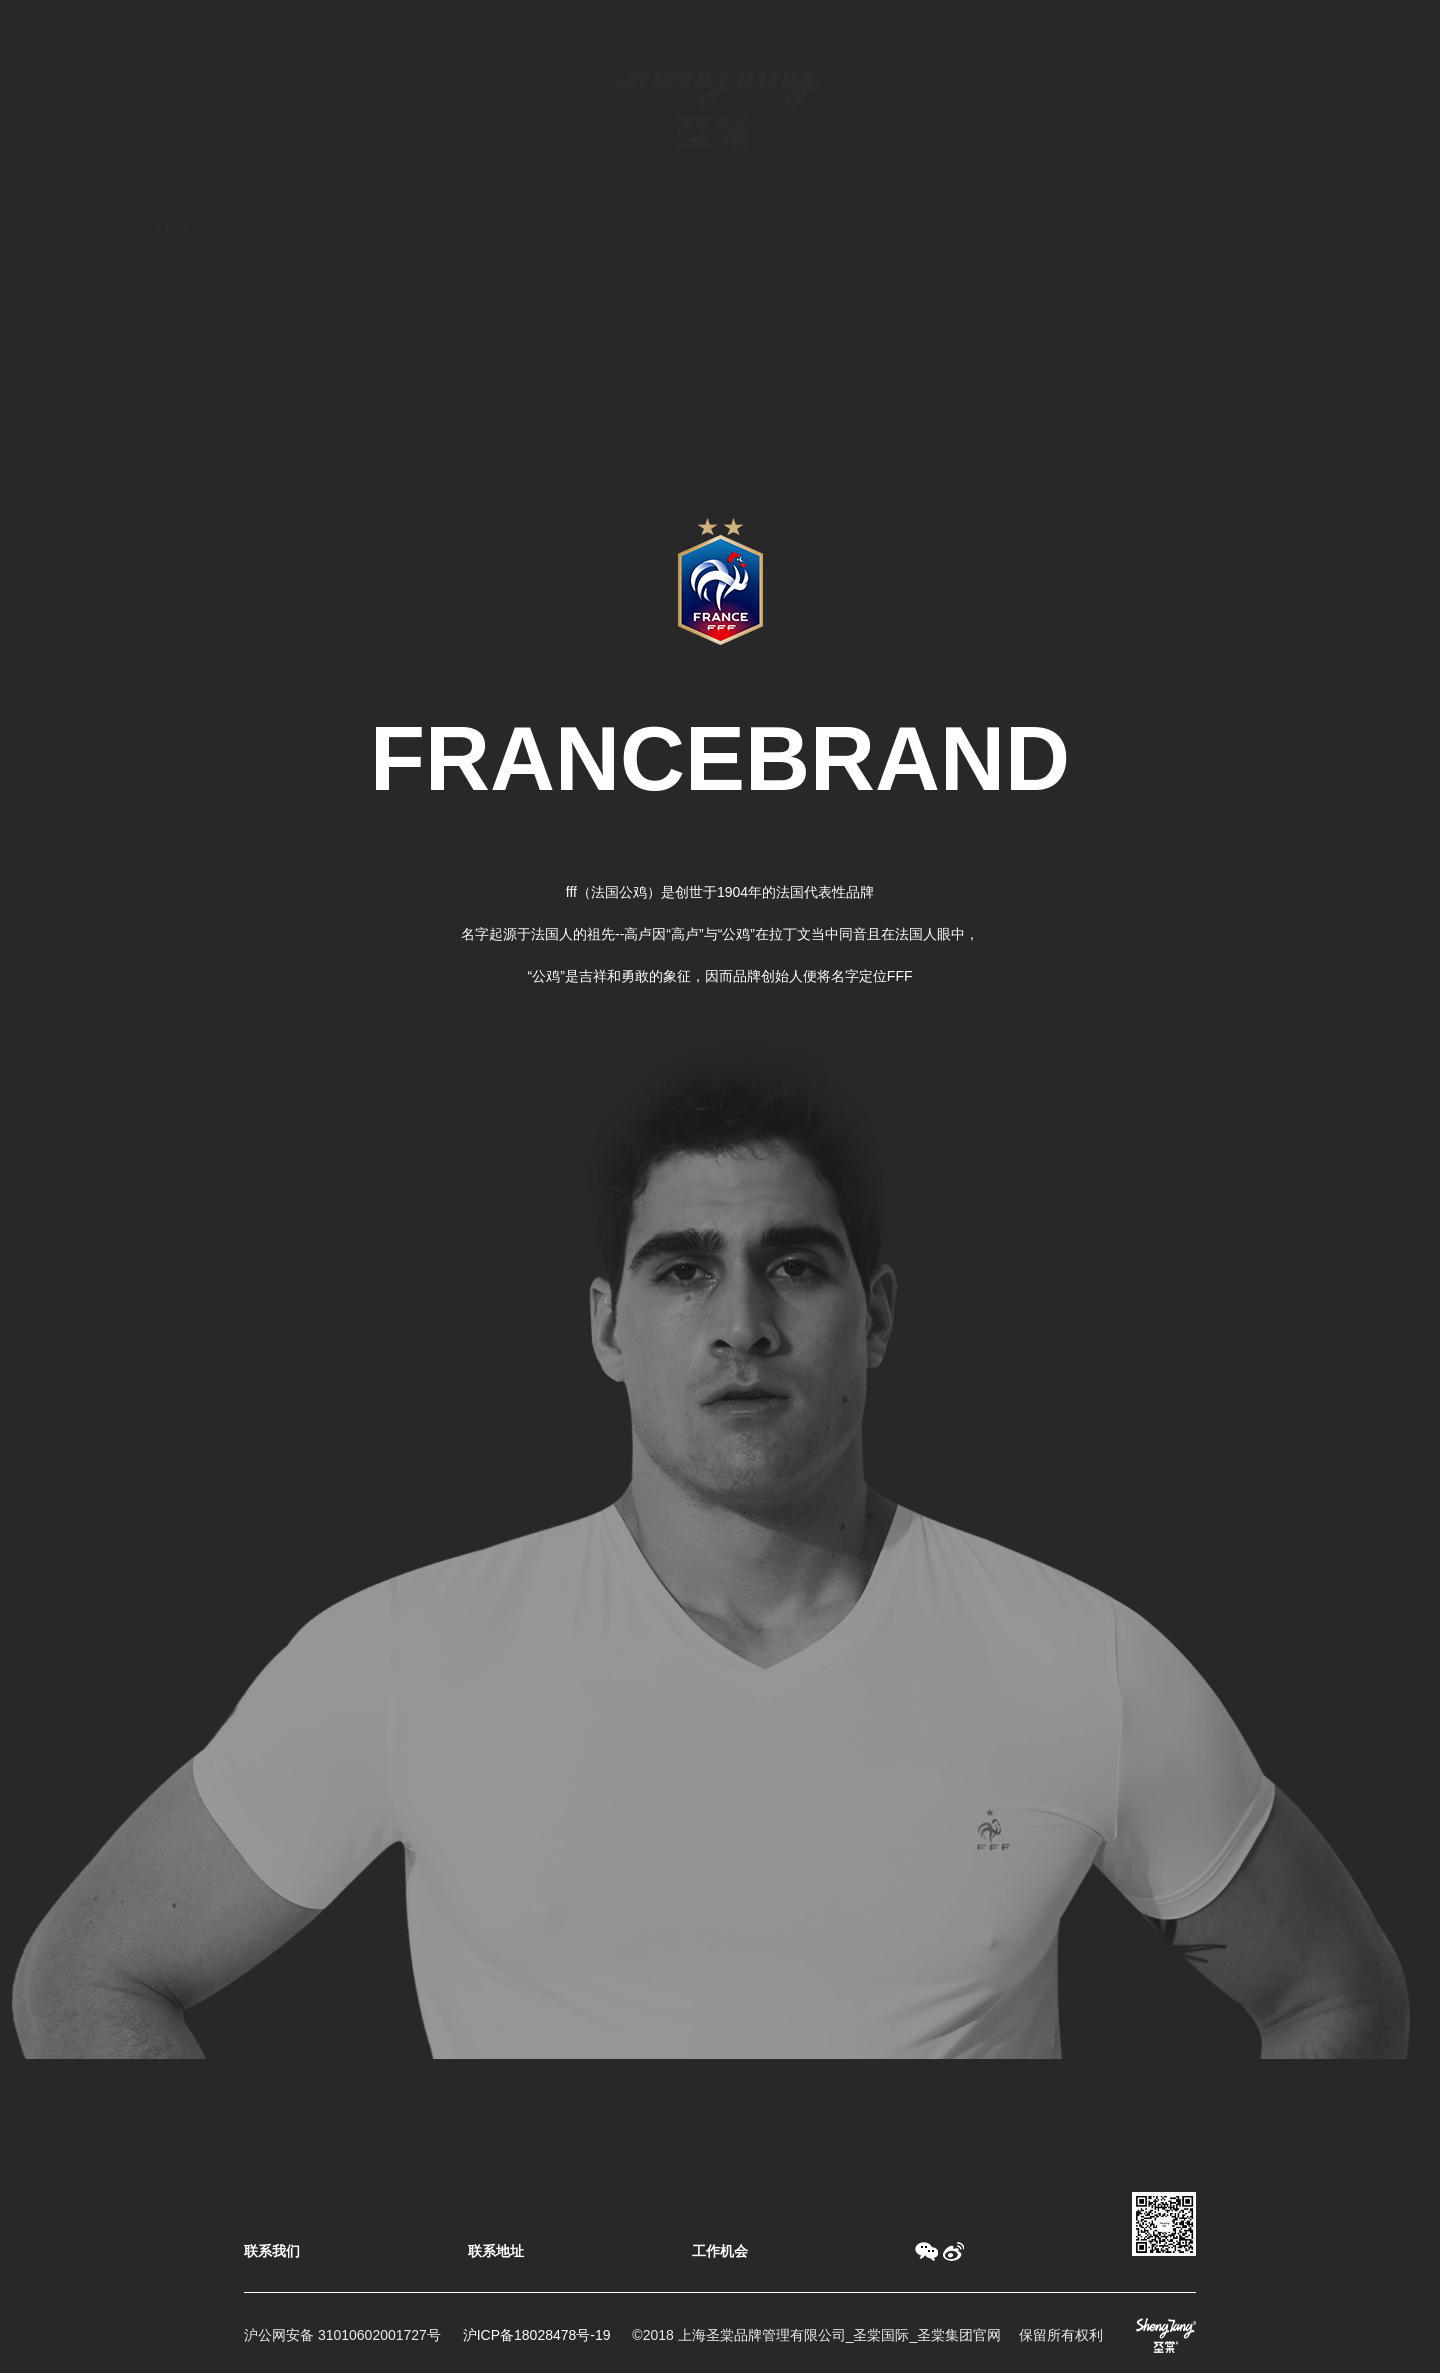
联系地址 (496, 2251)
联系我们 (272, 2251)
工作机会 (720, 2251)
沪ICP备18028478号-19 (537, 2335)
